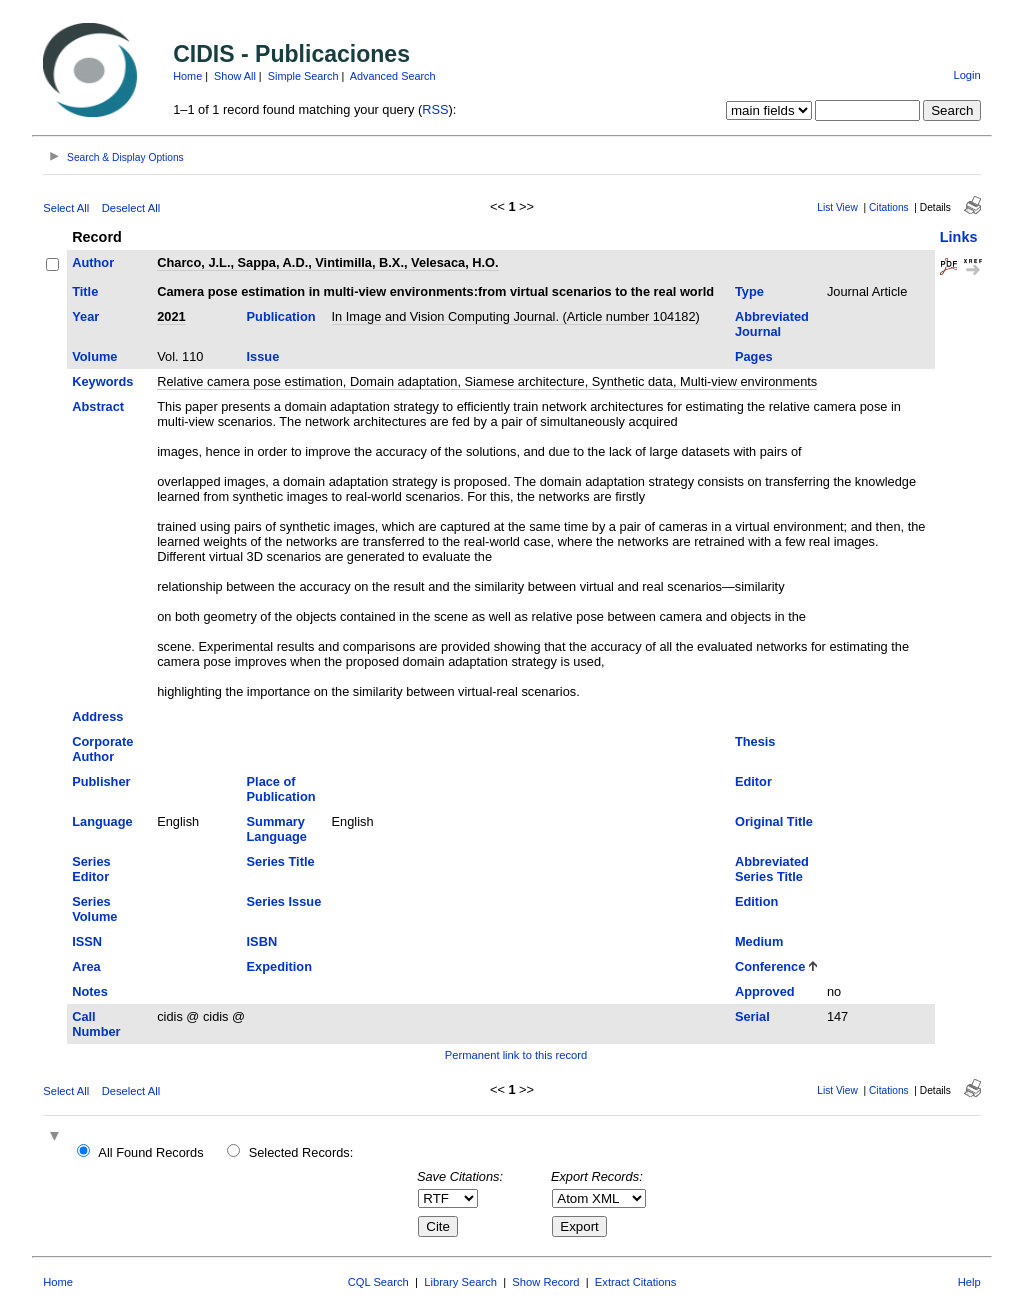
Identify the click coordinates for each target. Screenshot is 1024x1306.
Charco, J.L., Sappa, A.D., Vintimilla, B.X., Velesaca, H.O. (327, 262)
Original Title (774, 821)
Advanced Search (393, 76)
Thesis (755, 741)
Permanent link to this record (516, 1055)
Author (93, 262)
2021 (171, 316)
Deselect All (131, 208)
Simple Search (303, 76)
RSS (435, 109)
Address (97, 716)
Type (749, 291)
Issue (263, 356)
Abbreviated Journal (772, 324)
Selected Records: (301, 1152)
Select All (66, 208)
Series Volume (94, 909)
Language (102, 821)
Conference (770, 966)
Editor (753, 781)
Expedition (279, 966)
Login (966, 75)
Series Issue (284, 901)
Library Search (460, 1282)
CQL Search (378, 1282)
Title (85, 291)
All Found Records (150, 1152)
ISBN (262, 941)
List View (837, 207)
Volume (94, 356)
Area (86, 966)
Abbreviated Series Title (772, 869)
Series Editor (91, 869)
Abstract (98, 406)
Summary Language (277, 829)
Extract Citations (635, 1282)
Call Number (96, 1024)
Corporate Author (102, 749)
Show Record (545, 1282)
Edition (756, 901)
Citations (889, 207)
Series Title (281, 861)
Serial (752, 1016)
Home (187, 76)
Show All (235, 76)
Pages (754, 356)
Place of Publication (281, 789)
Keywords (102, 381)
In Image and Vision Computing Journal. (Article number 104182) (516, 316)
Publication (281, 316)
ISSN (87, 941)
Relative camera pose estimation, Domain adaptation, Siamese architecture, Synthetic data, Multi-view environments (487, 381)
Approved (765, 991)
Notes (90, 991)
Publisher (101, 781)
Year (85, 316)
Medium (759, 941)
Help (969, 1282)
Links (959, 237)
